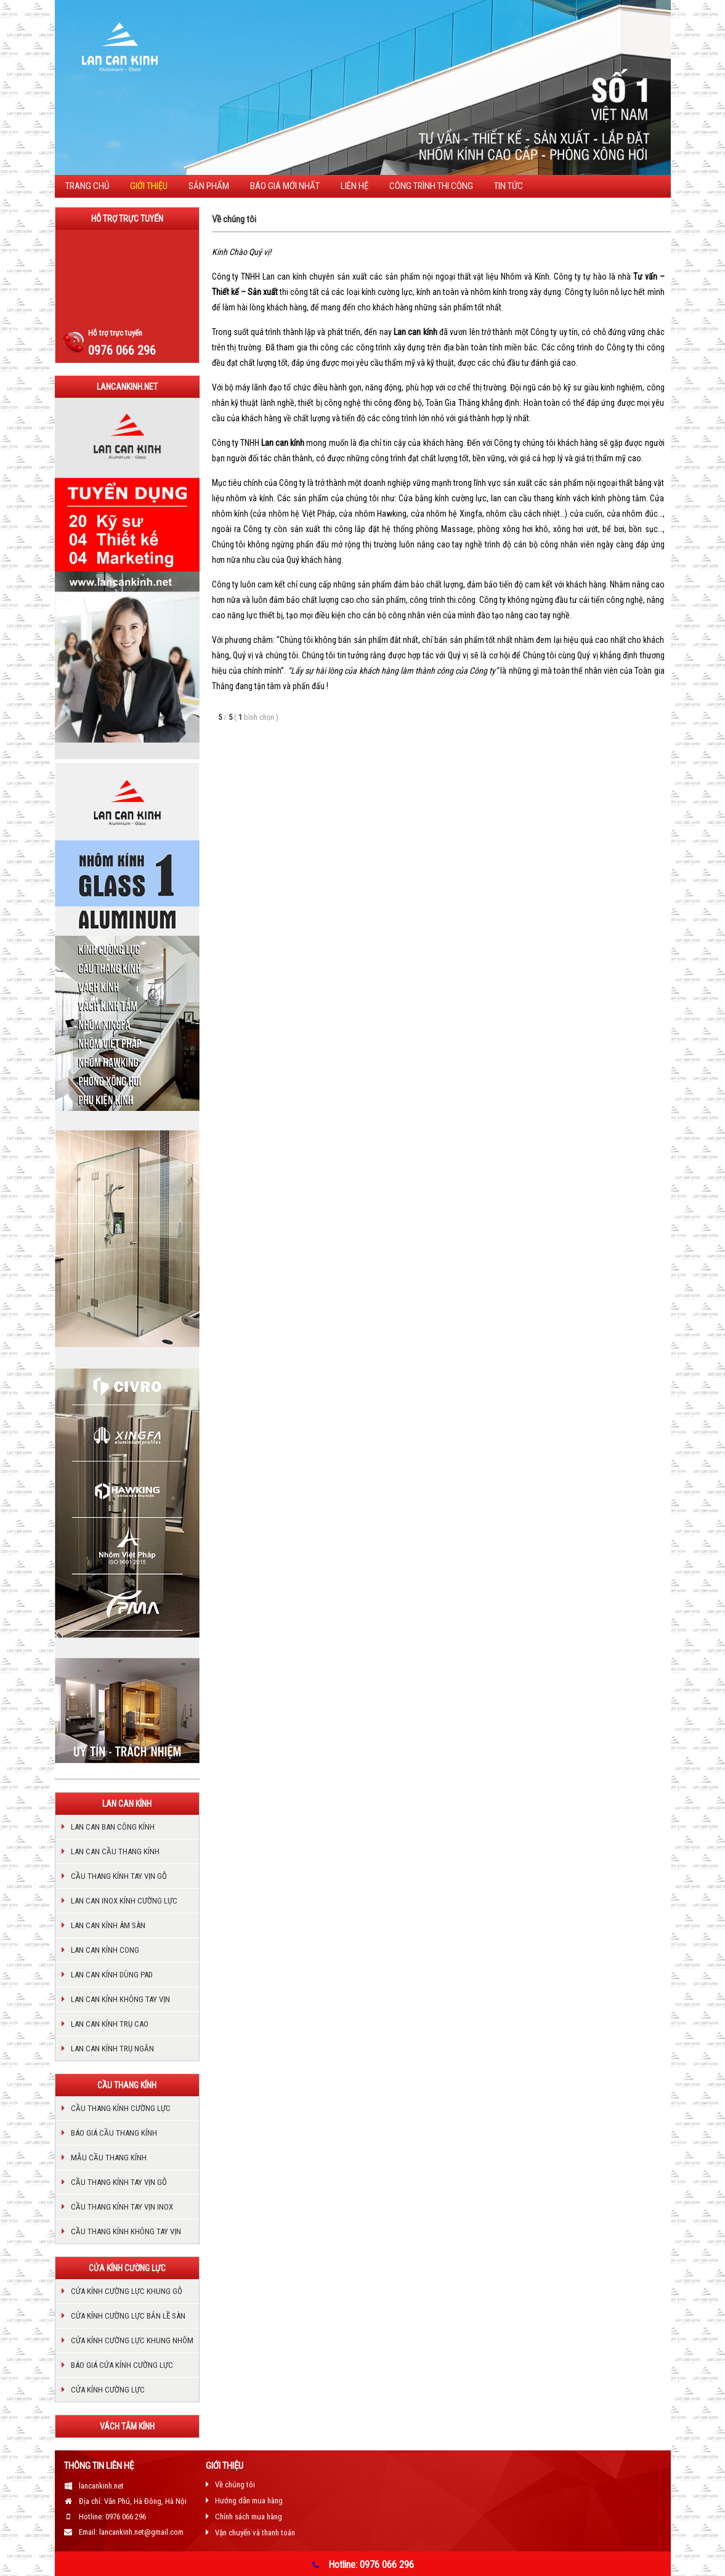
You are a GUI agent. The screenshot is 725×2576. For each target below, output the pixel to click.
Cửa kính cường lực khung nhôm (132, 2340)
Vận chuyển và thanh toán (255, 2532)
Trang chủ (87, 186)
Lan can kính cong (105, 1950)
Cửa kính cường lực (108, 2389)
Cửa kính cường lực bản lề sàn (128, 2315)
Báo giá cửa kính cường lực (122, 2365)
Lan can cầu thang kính (115, 1851)
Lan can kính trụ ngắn (112, 2048)
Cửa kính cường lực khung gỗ (126, 2291)
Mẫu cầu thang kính (109, 2157)
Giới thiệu (149, 186)
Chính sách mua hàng (248, 2516)
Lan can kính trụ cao (109, 2024)
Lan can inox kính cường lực (124, 1900)
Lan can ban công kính (113, 1826)
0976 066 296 (122, 350)
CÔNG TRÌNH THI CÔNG (431, 186)
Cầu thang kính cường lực (121, 2108)
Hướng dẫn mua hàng (249, 2500)
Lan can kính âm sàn (108, 1925)
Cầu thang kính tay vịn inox (122, 2206)
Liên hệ (354, 186)
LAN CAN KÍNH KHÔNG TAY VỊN (120, 1999)
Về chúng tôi (235, 2484)
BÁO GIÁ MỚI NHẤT (285, 186)
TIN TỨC (508, 186)
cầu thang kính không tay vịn (126, 2231)
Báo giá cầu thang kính (114, 2133)
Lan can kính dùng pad (112, 1974)
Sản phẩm (208, 186)
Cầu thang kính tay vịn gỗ (119, 1876)
